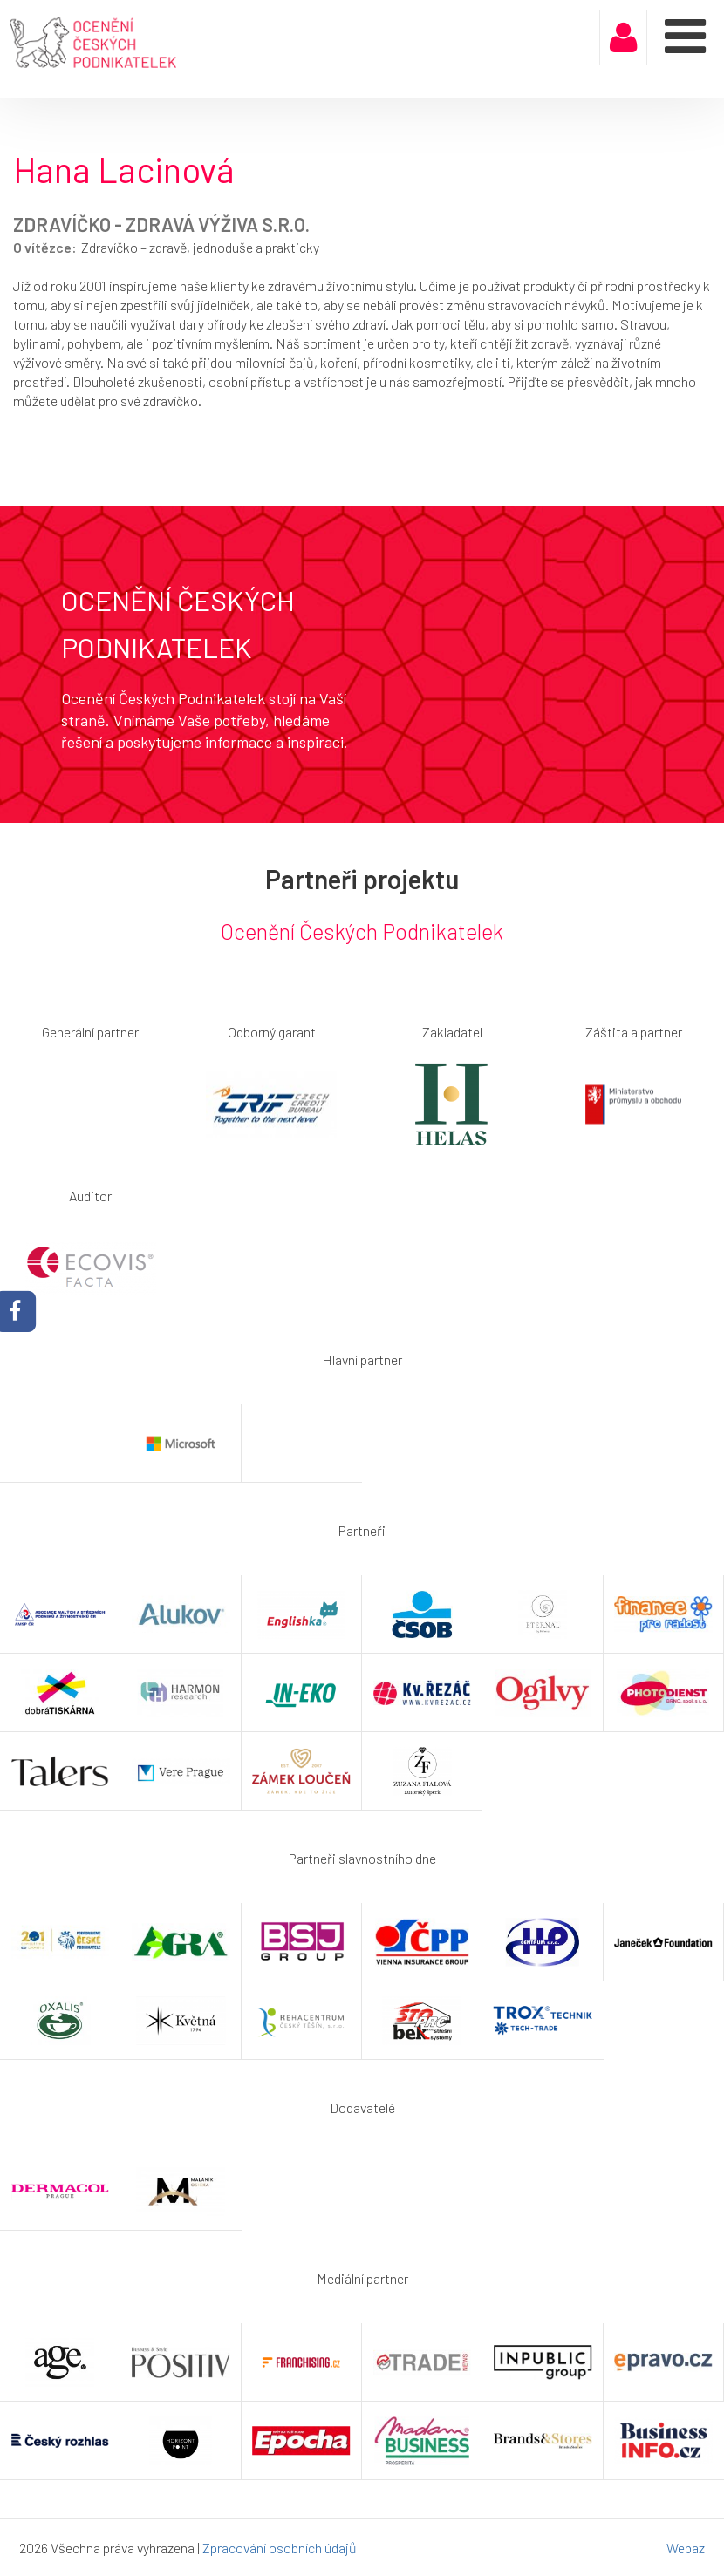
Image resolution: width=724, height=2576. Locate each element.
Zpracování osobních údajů (279, 2547)
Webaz (685, 2547)
